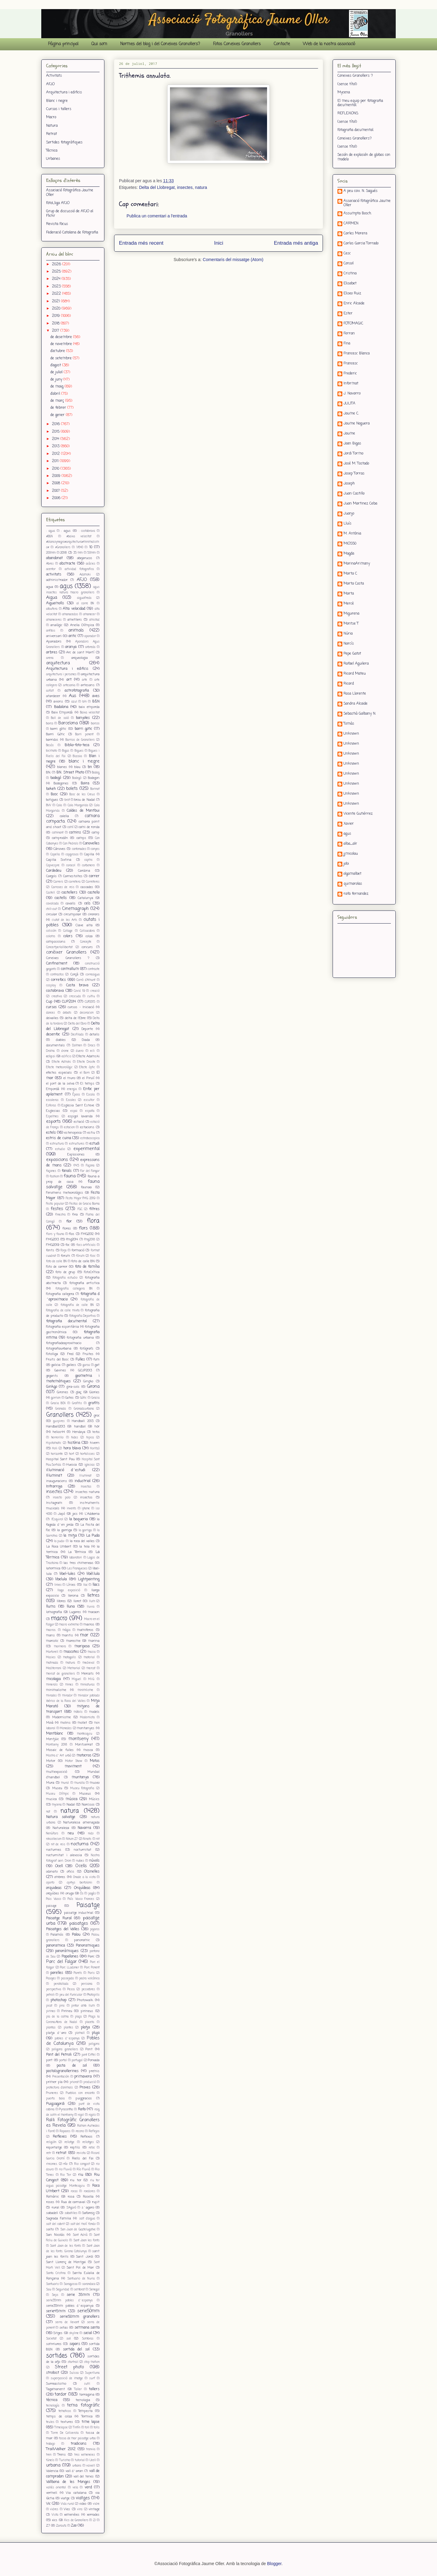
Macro (51, 117)
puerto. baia (55, 2098)
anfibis (50, 631)
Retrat (51, 134)
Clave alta (84, 925)
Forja (63, 1250)
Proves (85, 2087)
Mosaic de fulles (60, 1750)
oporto (50, 1882)
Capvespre (52, 865)
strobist (52, 2373)
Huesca (71, 1464)
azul (74, 701)
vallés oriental (56, 2487)
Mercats (87, 1673)
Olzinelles (92, 1871)
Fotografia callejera (60, 1294)
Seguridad (62, 2289)
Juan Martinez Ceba (360, 503)
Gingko (88, 1381)
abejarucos (84, 558)
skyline (74, 2333)
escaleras (52, 1100)
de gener (58, 415)
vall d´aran (74, 2471)
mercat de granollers (60, 1674)
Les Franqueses (77, 1568)
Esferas (51, 1105)
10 (90, 547)
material (89, 1657)
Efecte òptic (87, 1067)
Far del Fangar (90, 1171)
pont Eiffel (89, 2055)
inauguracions (56, 1481)
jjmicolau (351, 854)
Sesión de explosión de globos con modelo (363, 157)
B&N (96, 701)
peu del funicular (71, 1995)
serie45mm (56, 2311)
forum (65, 1255)
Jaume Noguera (357, 423)
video (82, 2503)
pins (62, 2006)
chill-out (51, 909)
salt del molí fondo (83, 2224)
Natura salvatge (60, 1817)
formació (78, 1250)
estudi (95, 1143)
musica (51, 1799)
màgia (66, 1630)
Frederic (350, 373)
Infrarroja (54, 1486)
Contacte (282, 44)
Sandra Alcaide (356, 704)
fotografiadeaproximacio (63, 1343)
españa (89, 1111)
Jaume (349, 433)
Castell (50, 893)
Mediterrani (53, 1668)
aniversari (54, 636)
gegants (52, 1376)
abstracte (67, 563)
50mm (91, 553)
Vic (48, 2504)
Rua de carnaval (73, 2202)
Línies (71, 1584)
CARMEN (351, 223)
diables (61, 1040)
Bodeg (96, 772)
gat (97, 1365)
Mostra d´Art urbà (58, 1755)
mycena (57, 1805)
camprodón (60, 838)
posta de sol (72, 2065)
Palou (76, 1934)
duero (79, 1051)
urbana (53, 2465)
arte (84, 680)
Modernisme (61, 1717)
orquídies (52, 1893)
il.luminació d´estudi (65, 1470)
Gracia (95, 1398)
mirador (67, 1695)
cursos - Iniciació (81, 1007)
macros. (51, 1630)
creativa (57, 996)
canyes (95, 849)
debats (67, 1013)
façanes (51, 1171)
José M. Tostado (356, 463)
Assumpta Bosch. (358, 213)
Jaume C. (351, 413)
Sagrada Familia (58, 2218)
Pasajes (51, 1978)
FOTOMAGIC (353, 323)
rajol (81, 2115)
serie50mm (88, 2311)
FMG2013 (52, 1239)
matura (70, 1663)
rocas (74, 2191)
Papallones (70, 1956)
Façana (90, 1165)
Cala (59, 805)
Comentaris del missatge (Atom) (233, 259)
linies (58, 1585)
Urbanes (53, 159)
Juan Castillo (354, 493)
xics (54, 2520)
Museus (85, 1793)
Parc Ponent (92, 1967)
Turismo (64, 2460)
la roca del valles (82, 1541)
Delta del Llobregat (157, 187)
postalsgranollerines (62, 2071)
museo (95, 1782)
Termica (87, 2416)
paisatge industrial (78, 1912)
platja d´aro (56, 2033)
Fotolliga (52, 1354)
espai (73, 1111)
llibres (61, 1601)
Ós (81, 1893)
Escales (71, 1100)
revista (81, 2153)
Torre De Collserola (65, 2433)
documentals (55, 1045)
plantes (68, 2027)
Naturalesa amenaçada (81, 1822)
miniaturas (87, 1684)
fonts (50, 1250)
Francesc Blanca (357, 353)
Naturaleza (61, 1828)
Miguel (76, 1679)
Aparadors (54, 641)
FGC (80, 1209)
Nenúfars (52, 1833)
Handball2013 (55, 1426)
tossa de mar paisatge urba (77, 2438)
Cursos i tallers (58, 109)
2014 (56, 439)
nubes (80, 1861)
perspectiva (53, 1989)
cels (87, 903)
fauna (70, 1176)
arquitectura (58, 663)
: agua (50, 531)
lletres (93, 1595)
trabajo (50, 2444)
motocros (83, 1755)
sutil (87, 2384)
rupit (96, 2202)
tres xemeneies (84, 2455)
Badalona (61, 707)
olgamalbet (352, 874)
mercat (90, 1668)
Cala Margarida (78, 805)
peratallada (61, 1984)
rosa (71, 2196)
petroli (50, 1995)
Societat (51, 2338)
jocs (75, 1513)
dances (50, 1013)
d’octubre (58, 351)
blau (77, 767)
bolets (72, 788)
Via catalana (76, 2492)
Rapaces (65, 2131)
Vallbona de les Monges (68, 2482)
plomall (80, 2033)
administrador (57, 580)
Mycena (343, 92)
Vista (55, 2515)
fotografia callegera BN (74, 1288)
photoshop (58, 2000)
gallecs (71, 1365)
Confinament (56, 963)
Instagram (54, 1503)
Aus (72, 696)
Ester (348, 313)
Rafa (82, 2109)
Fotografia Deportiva (82, 1316)
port (49, 2060)
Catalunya (85, 898)
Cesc (347, 253)
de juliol (57, 372)
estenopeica (73, 1132)
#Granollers (62, 547)
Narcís (349, 644)
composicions (56, 941)
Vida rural (67, 2504)
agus (66, 586)
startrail (73, 2362)
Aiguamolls (55, 603)
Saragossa (70, 2284)
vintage (94, 2509)
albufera (51, 609)
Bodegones (61, 783)
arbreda (90, 647)
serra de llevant (67, 2322)
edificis (66, 1056)
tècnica (51, 2400)
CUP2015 (90, 1002)
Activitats (54, 76)
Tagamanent (55, 2389)
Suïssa (74, 2373)
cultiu (91, 996)
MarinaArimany (357, 564)
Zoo (73, 2525)
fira (75, 1214)
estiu (91, 1132)
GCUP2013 (85, 1370)
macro (59, 1618)
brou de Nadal (84, 799)
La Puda (93, 1535)
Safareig (88, 2213)
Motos (95, 1761)
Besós (50, 745)
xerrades (93, 2514)
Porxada (94, 2060)
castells (61, 898)
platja (85, 2027)
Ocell (59, 1866)
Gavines (60, 1370)
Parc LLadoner (69, 1967)
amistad (94, 620)
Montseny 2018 (56, 1744)
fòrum (80, 1256)
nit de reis (58, 1844)
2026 (57, 264)
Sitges (58, 2333)
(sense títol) (347, 84)
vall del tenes (83, 2476)
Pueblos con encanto (80, 2093)
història (74, 1443)
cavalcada (52, 903)
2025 (57, 271)
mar (84, 1635)
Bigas (65, 751)
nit (98, 1839)
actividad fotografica (79, 569)
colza (89, 936)
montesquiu (84, 1734)
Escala (90, 1094)
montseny (79, 1739)
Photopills (93, 1995)
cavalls (71, 903)
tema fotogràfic (83, 2405)
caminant (57, 832)
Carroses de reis (62, 887)
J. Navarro (352, 393)
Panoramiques (88, 1945)
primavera (83, 2076)
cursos (51, 1007)
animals (76, 630)
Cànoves (59, 849)
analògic (56, 625)
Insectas (86, 1486)
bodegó (55, 778)
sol (68, 2338)
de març (57, 401)
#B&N (49, 536)
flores (67, 1228)
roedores (89, 2191)
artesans (88, 685)
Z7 (48, 2525)
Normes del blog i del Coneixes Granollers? (160, 44)
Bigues (79, 751)
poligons (94, 2044)
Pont (89, 2049)
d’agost (56, 365)
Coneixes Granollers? (354, 138)
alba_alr (350, 844)
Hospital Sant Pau (60, 1459)
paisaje (51, 1905)
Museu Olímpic (57, 1794)
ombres (59, 1877)
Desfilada (77, 1034)
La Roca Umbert (58, 1546)
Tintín (76, 2427)
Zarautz (61, 2526)
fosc (93, 1256)
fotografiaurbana (58, 1348)
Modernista (87, 1717)
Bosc (54, 794)
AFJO (50, 84)
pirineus (87, 2011)
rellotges (88, 2142)
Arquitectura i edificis (64, 92)
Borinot (95, 789)
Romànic (52, 2196)
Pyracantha (66, 2109)
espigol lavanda (80, 1116)
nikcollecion (53, 1839)
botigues (52, 799)
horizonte (57, 1454)
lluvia (90, 1607)
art (69, 680)
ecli (92, 1051)
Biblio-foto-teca (77, 745)
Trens (61, 2454)
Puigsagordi (55, 2104)
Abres (50, 564)
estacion (69, 1127)
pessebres (88, 1989)
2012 (56, 454)
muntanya (80, 1777)
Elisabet (350, 283)
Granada (60, 1409)
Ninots (87, 1839)
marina (94, 1641)
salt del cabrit (55, 2224)
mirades (51, 1695)
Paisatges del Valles (62, 1929)
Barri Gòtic (55, 734)
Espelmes (52, 1116)
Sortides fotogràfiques (64, 142)
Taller (78, 2389)
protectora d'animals (59, 2087)
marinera (60, 1646)
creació (95, 991)
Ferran (349, 333)
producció (89, 2082)
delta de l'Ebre (75, 1018)
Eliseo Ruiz (352, 293)
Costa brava (77, 985)
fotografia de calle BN (77, 1305)
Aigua (51, 597)
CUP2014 (69, 1002)
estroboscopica (90, 1138)
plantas (51, 2027)
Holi (54, 1448)
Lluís (347, 524)
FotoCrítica (92, 1272)
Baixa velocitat (90, 712)
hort (71, 1454)
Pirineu (67, 2011)
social (87, 2333)
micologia (53, 1679)
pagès (92, 1893)
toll (87, 2427)
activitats (53, 574)
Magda (349, 554)
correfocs (58, 980)
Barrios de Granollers (80, 740)
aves (96, 696)
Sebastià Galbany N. (360, 714)
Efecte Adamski (88, 1056)
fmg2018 (89, 1239)
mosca (88, 1750)
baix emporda (89, 707)
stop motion (92, 2362)
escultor (89, 1100)
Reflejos (94, 2131)
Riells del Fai (82, 2158)
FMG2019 (52, 1245)
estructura (57, 1144)
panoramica (55, 1945)
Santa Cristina (56, 2273)
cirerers (94, 914)
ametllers (74, 619)
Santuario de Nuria (81, 2278)
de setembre (61, 358)
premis (94, 2071)
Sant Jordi (84, 2256)
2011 (56, 461)
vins (80, 2509)
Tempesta (85, 2411)
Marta (349, 594)
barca (49, 723)
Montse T (351, 624)
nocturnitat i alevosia (64, 1855)
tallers (94, 2389)
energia (72, 1089)
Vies (67, 2509)
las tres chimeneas (78, 1563)
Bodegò (76, 778)
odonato (52, 1871)
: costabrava (87, 531)
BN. (48, 772)
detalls (95, 1034)
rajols (92, 2115)
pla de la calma (57, 2016)
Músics (94, 1799)
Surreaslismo (56, 2383)
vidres (54, 2509)
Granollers (60, 1414)
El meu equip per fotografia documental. (360, 103)
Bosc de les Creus (82, 794)
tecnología (52, 2405)
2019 (56, 316)
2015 (56, 431)
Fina (347, 343)
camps (81, 838)
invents (71, 1508)
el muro (69, 1078)
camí (70, 827)
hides (74, 1437)
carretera (74, 882)
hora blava (72, 1448)
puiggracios (84, 2098)
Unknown (351, 734)
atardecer (53, 696)
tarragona (86, 2394)
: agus (66, 530)
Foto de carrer (56, 1266)
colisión (51, 931)
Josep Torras (354, 473)
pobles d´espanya (67, 2038)
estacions (87, 1127)
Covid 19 (79, 991)
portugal (77, 2060)
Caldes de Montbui (83, 810)
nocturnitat (82, 1849)
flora (93, 1220)
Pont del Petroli (59, 2055)
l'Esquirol (57, 1519)
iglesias (89, 1465)
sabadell (52, 2213)
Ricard (349, 684)
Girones (62, 1392)
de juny (56, 379)
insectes (184, 187)
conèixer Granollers (66, 952)
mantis (67, 1635)
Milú (91, 1679)
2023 (57, 286)
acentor (51, 569)
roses (50, 2202)
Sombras (87, 2338)
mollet (82, 1722)
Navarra (84, 1828)
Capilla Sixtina (58, 859)
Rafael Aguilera (356, 664)
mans (50, 1635)
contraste (94, 969)
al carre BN (85, 603)
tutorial (80, 2460)
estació (79, 1121)
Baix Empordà (62, 712)
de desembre (61, 337)
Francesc (351, 363)
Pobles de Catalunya (73, 2041)
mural (65, 1783)
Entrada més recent (141, 243)
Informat (351, 383)
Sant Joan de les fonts (65, 2246)
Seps (55, 2295)
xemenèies (72, 2514)
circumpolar (72, 914)
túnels (50, 2460)
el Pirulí (88, 1078)
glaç (78, 1392)
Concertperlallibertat (59, 947)
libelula (61, 1579)
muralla (79, 1783)
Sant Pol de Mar (80, 2267)
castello (94, 892)
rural (55, 2207)
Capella (55, 854)
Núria (348, 634)
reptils (75, 2147)
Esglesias (53, 1111)
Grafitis (77, 1403)
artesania (69, 685)
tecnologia (83, 2400)
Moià (49, 1722)
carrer (94, 876)
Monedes (66, 1728)
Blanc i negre (57, 101)
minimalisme (56, 1690)
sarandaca (88, 2284)
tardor (60, 2394)
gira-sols (73, 1386)
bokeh (51, 789)
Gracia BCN (58, 1403)
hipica (90, 1437)
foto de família (87, 1267)
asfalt (50, 691)
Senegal (94, 2289)
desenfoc (53, 1034)
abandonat (54, 558)
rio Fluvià (65, 2169)
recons (80, 2131)
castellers (69, 892)
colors (68, 936)
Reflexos (86, 2136)
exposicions (57, 1159)
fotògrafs (86, 1348)
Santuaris (52, 2284)
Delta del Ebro (77, 1023)
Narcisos (88, 1804)
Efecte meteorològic (59, 1067)
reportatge (54, 2147)
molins (65, 1722)
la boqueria (78, 1519)
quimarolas (353, 884)
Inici (218, 243)
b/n (84, 701)
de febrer (58, 408)
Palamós (57, 1934)
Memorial (74, 1668)
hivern (95, 1443)
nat (48, 1812)
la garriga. (85, 1530)
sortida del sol (76, 2349)
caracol (70, 865)
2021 (56, 301)
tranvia (90, 2449)
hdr (97, 1426)
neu (71, 1833)
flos (71, 1234)
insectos (86, 1497)
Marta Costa (354, 584)
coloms (50, 936)
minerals (52, 1684)
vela (75, 2487)
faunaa (86, 1187)
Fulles (80, 1359)
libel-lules (67, 1574)
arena (49, 658)
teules (50, 2422)
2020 (57, 308)
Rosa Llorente (355, 694)
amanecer (89, 614)
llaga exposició (68, 1590)
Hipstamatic (53, 1443)
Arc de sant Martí (80, 652)
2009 (57, 476)
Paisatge (88, 1905)
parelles (56, 1973)
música (71, 1799)
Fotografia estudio (65, 1278)
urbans (76, 2466)
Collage (68, 931)
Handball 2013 (82, 1421)
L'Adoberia (92, 1513)
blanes (62, 767)
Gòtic (83, 1398)
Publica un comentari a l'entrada (157, 215)
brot (67, 800)
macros (88, 1624)
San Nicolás (55, 2234)
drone (65, 1051)
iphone (86, 1508)
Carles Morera (355, 233)
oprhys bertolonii (79, 1882)
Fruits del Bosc (57, 1359)
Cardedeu (53, 871)
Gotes (69, 1397)
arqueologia (79, 658)
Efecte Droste (86, 1062)
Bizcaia (77, 756)
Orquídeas (82, 1888)
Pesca (71, 1989)
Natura (52, 126)
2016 (56, 424)
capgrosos (72, 854)
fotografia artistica (84, 1283)
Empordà (52, 1089)
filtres (94, 1209)
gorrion (55, 1398)
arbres (51, 652)
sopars (74, 2344)
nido (90, 1833)
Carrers (58, 882)
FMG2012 (87, 1234)
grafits (94, 1403)
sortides (56, 2355)
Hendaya (79, 1432)
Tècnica (51, 150)
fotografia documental (66, 1321)
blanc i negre (84, 761)
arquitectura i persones (61, 674)
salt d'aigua (87, 2218)
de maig (57, 386)
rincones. (51, 2164)
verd (88, 2487)
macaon (94, 1612)
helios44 (59, 1432)
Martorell (52, 1652)
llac (85, 1585)
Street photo (69, 2367)
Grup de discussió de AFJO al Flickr (69, 213)
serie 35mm (78, 2295)
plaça (78, 2016)
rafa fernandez (356, 894)
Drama (50, 1051)
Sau (48, 2289)
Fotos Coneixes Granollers (237, 44)
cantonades (79, 849)
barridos (52, 739)
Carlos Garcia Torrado (361, 243)
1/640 (79, 547)
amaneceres (54, 620)
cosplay (51, 985)
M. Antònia (352, 534)
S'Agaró (71, 2207)
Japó (61, 1513)
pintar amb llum (83, 2006)
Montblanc (54, 1733)
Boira (85, 783)
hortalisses (87, 1454)
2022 (57, 294)
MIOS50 (350, 544)
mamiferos (85, 1630)
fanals (67, 1171)
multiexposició (56, 1771)
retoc (92, 2147)
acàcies (90, 564)
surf (92, 2378)
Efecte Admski (61, 1062)
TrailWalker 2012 (61, 2449)
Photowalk (85, 2000)
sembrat (79, 2289)
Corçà (74, 974)
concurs (87, 947)
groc (97, 1415)
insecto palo (61, 1497)
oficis (70, 1871)
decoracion (86, 1013)
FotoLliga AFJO (57, 203)
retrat (61, 2153)
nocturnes (53, 1849)
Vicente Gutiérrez (358, 814)
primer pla (54, 2082)
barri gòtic (58, 728)
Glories (94, 1392)
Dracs (91, 1045)
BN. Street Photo (70, 772)
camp (96, 832)
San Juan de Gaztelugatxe (78, 2229)
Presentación (61, 2077)
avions (58, 701)
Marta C (350, 574)
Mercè (349, 604)
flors (83, 1228)
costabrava (55, 991)
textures (66, 2422)
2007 (56, 491)
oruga (70, 1893)
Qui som (99, 44)
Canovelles (91, 843)
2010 (56, 468)
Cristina (350, 273)
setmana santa (87, 2327)
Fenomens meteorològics (64, 1192)
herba (96, 1432)
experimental (86, 1148)
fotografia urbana (80, 1337)
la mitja (70, 1535)
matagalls (69, 1657)
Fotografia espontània (62, 1326)
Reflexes (60, 2136)
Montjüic (52, 1739)
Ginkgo (51, 1387)
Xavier (349, 824)
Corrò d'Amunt (85, 980)
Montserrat (84, 1744)
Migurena (351, 614)
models (94, 1711)
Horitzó (95, 1448)
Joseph (349, 483)
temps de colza (59, 2416)
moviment (73, 1766)
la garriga (64, 1530)
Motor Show (73, 1761)
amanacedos (70, 614)
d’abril (55, 394)
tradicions (78, 2444)
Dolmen (77, 1045)
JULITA (349, 403)
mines (69, 1684)
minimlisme (85, 1690)
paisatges (78, 1923)
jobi (346, 864)
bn (90, 767)
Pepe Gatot (352, 654)
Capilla (89, 854)
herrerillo (57, 1437)
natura (201, 187)
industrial (82, 1481)
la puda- (59, 1541)
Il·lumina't (54, 1475)
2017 (56, 331)
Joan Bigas (352, 443)
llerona (73, 1595)
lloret (77, 1601)
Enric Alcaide (354, 303)
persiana (86, 1984)
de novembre (61, 344)
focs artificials (86, 1245)
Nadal (70, 1804)
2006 (57, 498)
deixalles (52, 1018)
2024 (57, 279)
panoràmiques (67, 1951)
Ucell (93, 2460)
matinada (52, 1663)
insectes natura (87, 1492)
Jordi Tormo (353, 453)
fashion (54, 1176)
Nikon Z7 (72, 1839)
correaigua (93, 974)
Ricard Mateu (355, 674)
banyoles (83, 718)
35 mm (78, 553)
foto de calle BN (56, 1261)
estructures (76, 1144)
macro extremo (69, 1624)
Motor (50, 1761)
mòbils (78, 1712)
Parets (78, 1973)
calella (64, 816)
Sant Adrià (80, 2235)
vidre (96, 2504)
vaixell (90, 2466)
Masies (51, 1657)
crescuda (75, 996)
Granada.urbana (84, 1409)
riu (80, 2175)
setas (63, 2327)
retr (48, 2153)
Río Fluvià (83, 2169)
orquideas (54, 1888)
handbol (80, 1426)
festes (57, 1209)
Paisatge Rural (59, 1918)
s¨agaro (88, 2207)
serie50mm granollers (80, 2316)
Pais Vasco (53, 1899)
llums (51, 1606)
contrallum (70, 969)
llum (92, 1601)
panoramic (82, 1940)
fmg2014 (72, 1239)
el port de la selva (60, 1083)
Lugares (75, 1612)
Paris (91, 1973)
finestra (60, 1215)
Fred (70, 1354)
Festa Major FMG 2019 (81, 1198)
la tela (84, 1546)
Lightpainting (89, 1579)
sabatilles (71, 2213)
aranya (70, 647)
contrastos (57, 974)
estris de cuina (58, 1138)
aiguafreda (84, 598)
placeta (89, 2022)
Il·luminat (85, 1476)
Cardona (84, 870)
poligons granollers (65, 2049)
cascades (86, 887)
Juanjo (349, 514)
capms (88, 860)
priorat (74, 2082)
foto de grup (65, 1272)
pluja (96, 2033)
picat (49, 2006)
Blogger (274, 2563)
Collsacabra (87, 931)
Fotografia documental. (355, 130)
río (65, 2164)
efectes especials (59, 1072)
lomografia (54, 1612)
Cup (49, 1002)
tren (48, 2455)
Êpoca (76, 1094)
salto (50, 2229)
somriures (54, 2344)
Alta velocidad (74, 609)
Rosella (88, 2196)
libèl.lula (93, 1574)
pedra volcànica (89, 1978)
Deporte (87, 1029)
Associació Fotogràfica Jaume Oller (69, 192)
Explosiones (76, 1154)
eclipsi (50, 1056)
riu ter (75, 2180)
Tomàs (349, 724)
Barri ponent (84, 734)
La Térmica (77, 1552)
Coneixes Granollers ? (67, 958)
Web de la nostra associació (329, 44)
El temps (87, 1083)
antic (72, 636)
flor (69, 1221)
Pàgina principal (63, 44)
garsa (86, 1365)
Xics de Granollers (76, 2520)
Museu (57, 1788)
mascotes (71, 1652)
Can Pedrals (70, 843)
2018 (56, 323)
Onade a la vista (84, 1877)
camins (75, 832)
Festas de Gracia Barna (84, 1204)
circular (51, 914)
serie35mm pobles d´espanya (69, 2300)
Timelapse (61, 2427)
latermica (53, 1568)
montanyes (85, 1728)
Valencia (52, 2471)
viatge (65, 2498)
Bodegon (94, 778)
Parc (91, 1956)
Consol (349, 263)
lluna (71, 1606)
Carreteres (93, 882)
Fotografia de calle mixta (63, 1310)
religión (51, 2142)
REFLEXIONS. (348, 113)
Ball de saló (60, 718)
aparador (90, 636)
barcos (95, 723)
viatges (83, 2498)
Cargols (51, 876)
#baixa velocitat (78, 536)
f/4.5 (76, 1165)
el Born (85, 1073)
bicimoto (51, 751)
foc (67, 1245)
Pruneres (52, 2093)
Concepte (85, 942)
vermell (51, 2492)
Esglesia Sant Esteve (78, 1105)
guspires (59, 1421)
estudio (60, 1149)
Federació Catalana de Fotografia (72, 232)
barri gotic (83, 729)
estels (51, 1132)
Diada (86, 1040)
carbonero (88, 865)
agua (49, 587)
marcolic (52, 1641)
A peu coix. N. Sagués (361, 191)
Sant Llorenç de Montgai (66, 2262)
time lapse (91, 2422)
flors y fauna (55, 1234)
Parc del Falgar (61, 1961)
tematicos (65, 2411)
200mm (51, 553)
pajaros (95, 1929)
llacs (96, 1585)
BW (48, 805)
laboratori (75, 1557)
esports (53, 1121)
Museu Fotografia (82, 1788)
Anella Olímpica (82, 625)
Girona (93, 1386)
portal (63, 2060)
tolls (97, 2427)
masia (92, 1652)
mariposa (82, 1646)
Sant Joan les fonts (86, 2240)
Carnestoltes (73, 876)
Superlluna (92, 2373)
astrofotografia (77, 690)
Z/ (94, 2520)
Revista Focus (57, 224)
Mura (50, 1782)
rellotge (69, 2142)
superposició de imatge (67, 2378)
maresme (73, 1641)
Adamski (85, 574)
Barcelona (68, 723)
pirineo (50, 2011)
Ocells (81, 1866)
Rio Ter (65, 2175)
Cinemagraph (75, 908)
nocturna (79, 1844)
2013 (56, 446)
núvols (94, 1860)
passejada (67, 1978)
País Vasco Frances (81, 1899)
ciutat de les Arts (64, 920)
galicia (55, 1365)
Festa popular (55, 1204)
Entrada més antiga (296, 243)
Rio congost (82, 2164)
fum (96, 1359)
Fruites (88, 1354)
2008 (56, 483)
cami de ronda (89, 827)
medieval (88, 1663)
